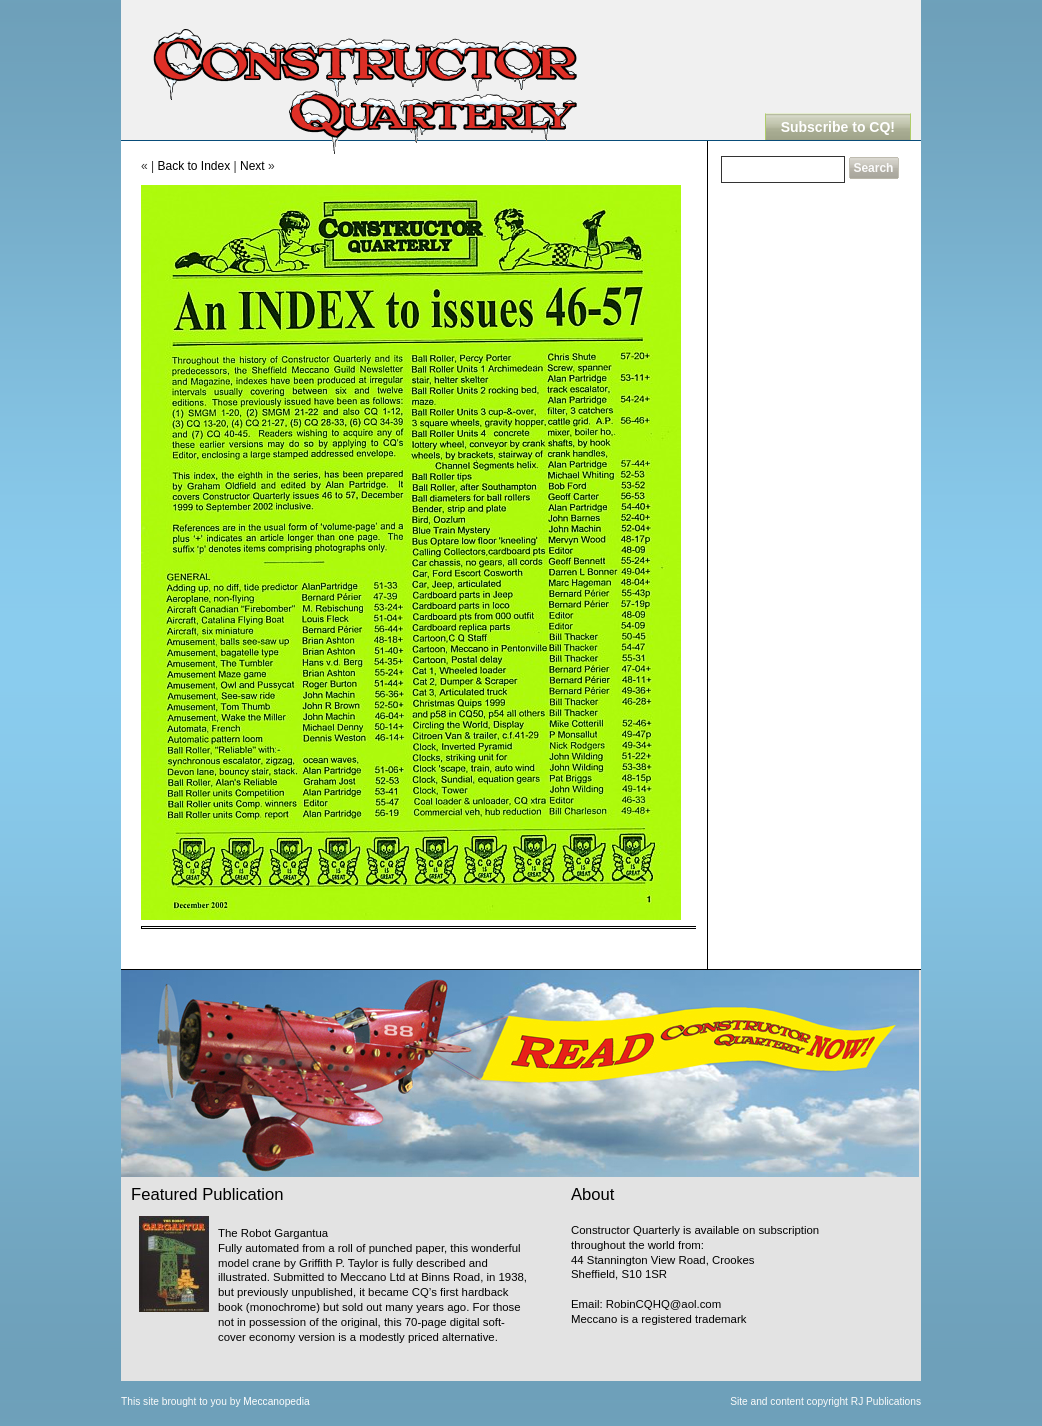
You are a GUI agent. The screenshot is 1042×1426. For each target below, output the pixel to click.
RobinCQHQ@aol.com (663, 1304)
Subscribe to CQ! (838, 127)
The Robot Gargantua (273, 1233)
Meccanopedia (276, 1401)
